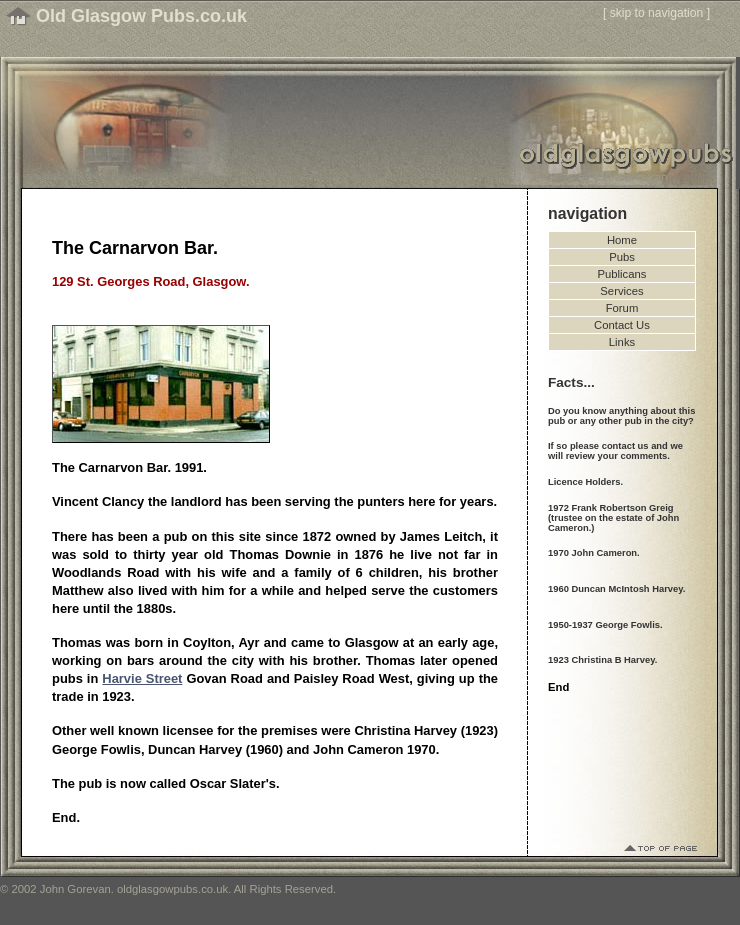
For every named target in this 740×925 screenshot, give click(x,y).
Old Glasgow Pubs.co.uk (141, 16)
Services (621, 291)
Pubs (622, 257)
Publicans (622, 274)
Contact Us (622, 325)
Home (622, 240)
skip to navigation (657, 13)
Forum (622, 308)
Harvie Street (142, 678)
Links (622, 342)
